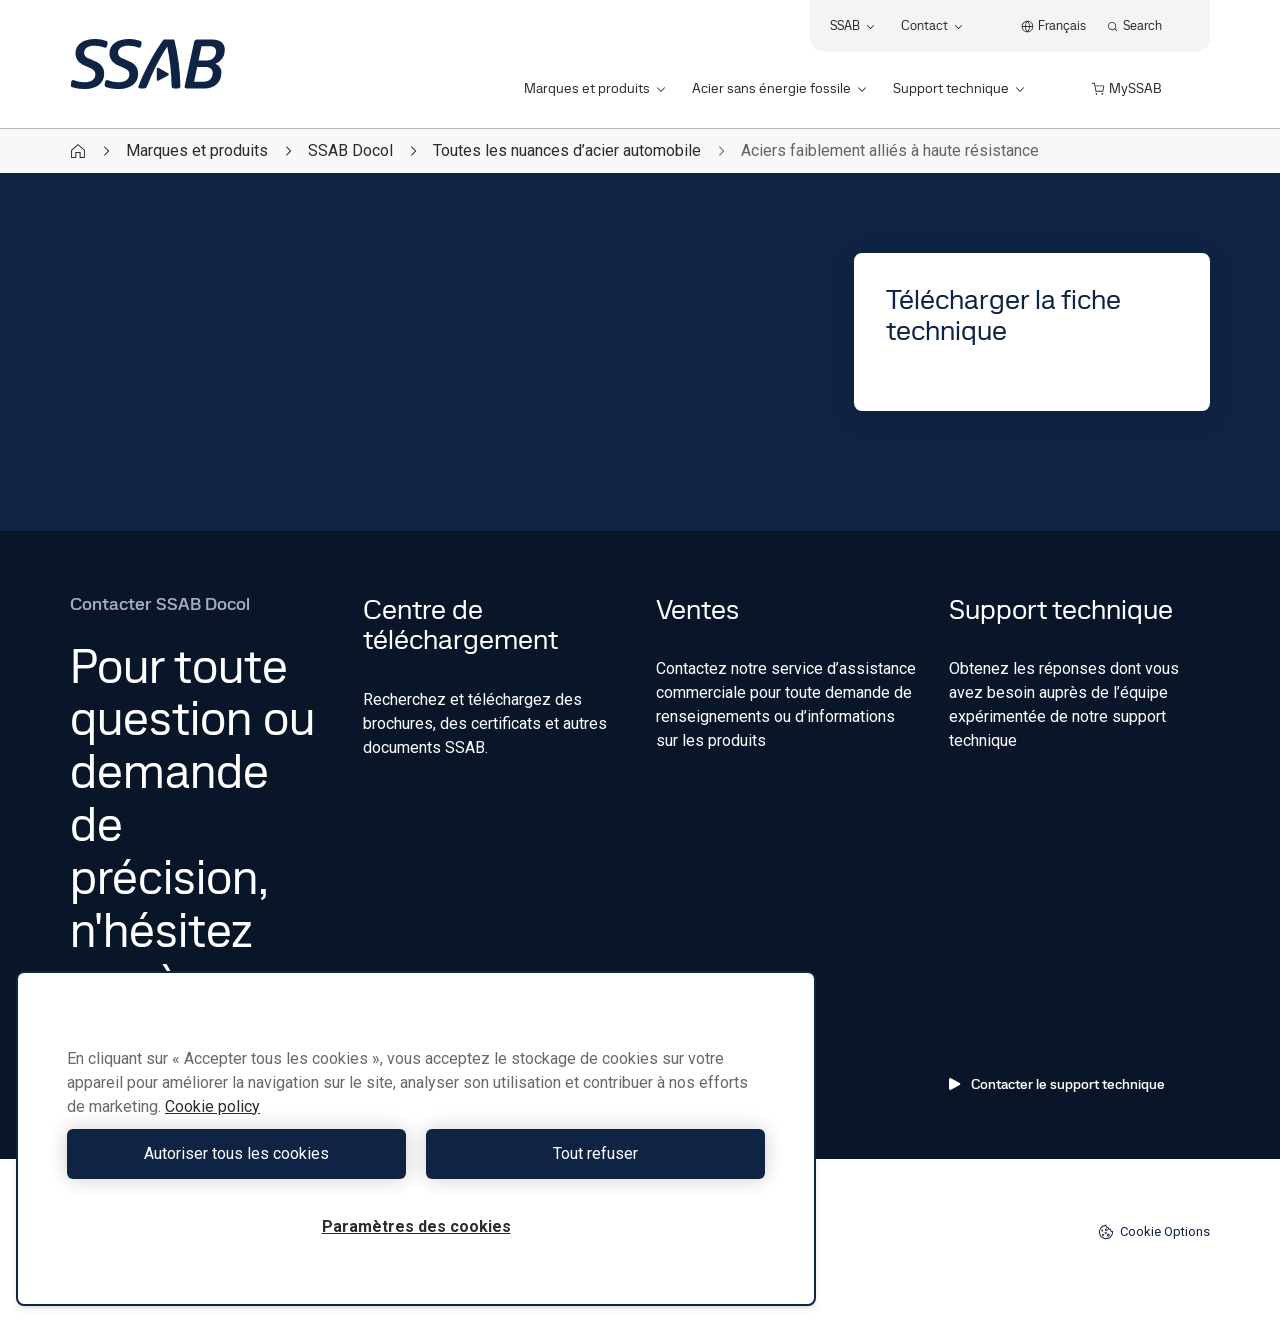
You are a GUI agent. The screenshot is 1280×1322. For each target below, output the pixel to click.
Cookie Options (1154, 1232)
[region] (416, 1138)
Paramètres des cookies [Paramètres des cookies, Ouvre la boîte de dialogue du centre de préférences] (416, 1226)
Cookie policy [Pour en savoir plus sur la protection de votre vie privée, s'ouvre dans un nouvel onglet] (212, 1106)
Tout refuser (595, 1153)
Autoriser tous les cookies (236, 1153)
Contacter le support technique (1057, 1084)
